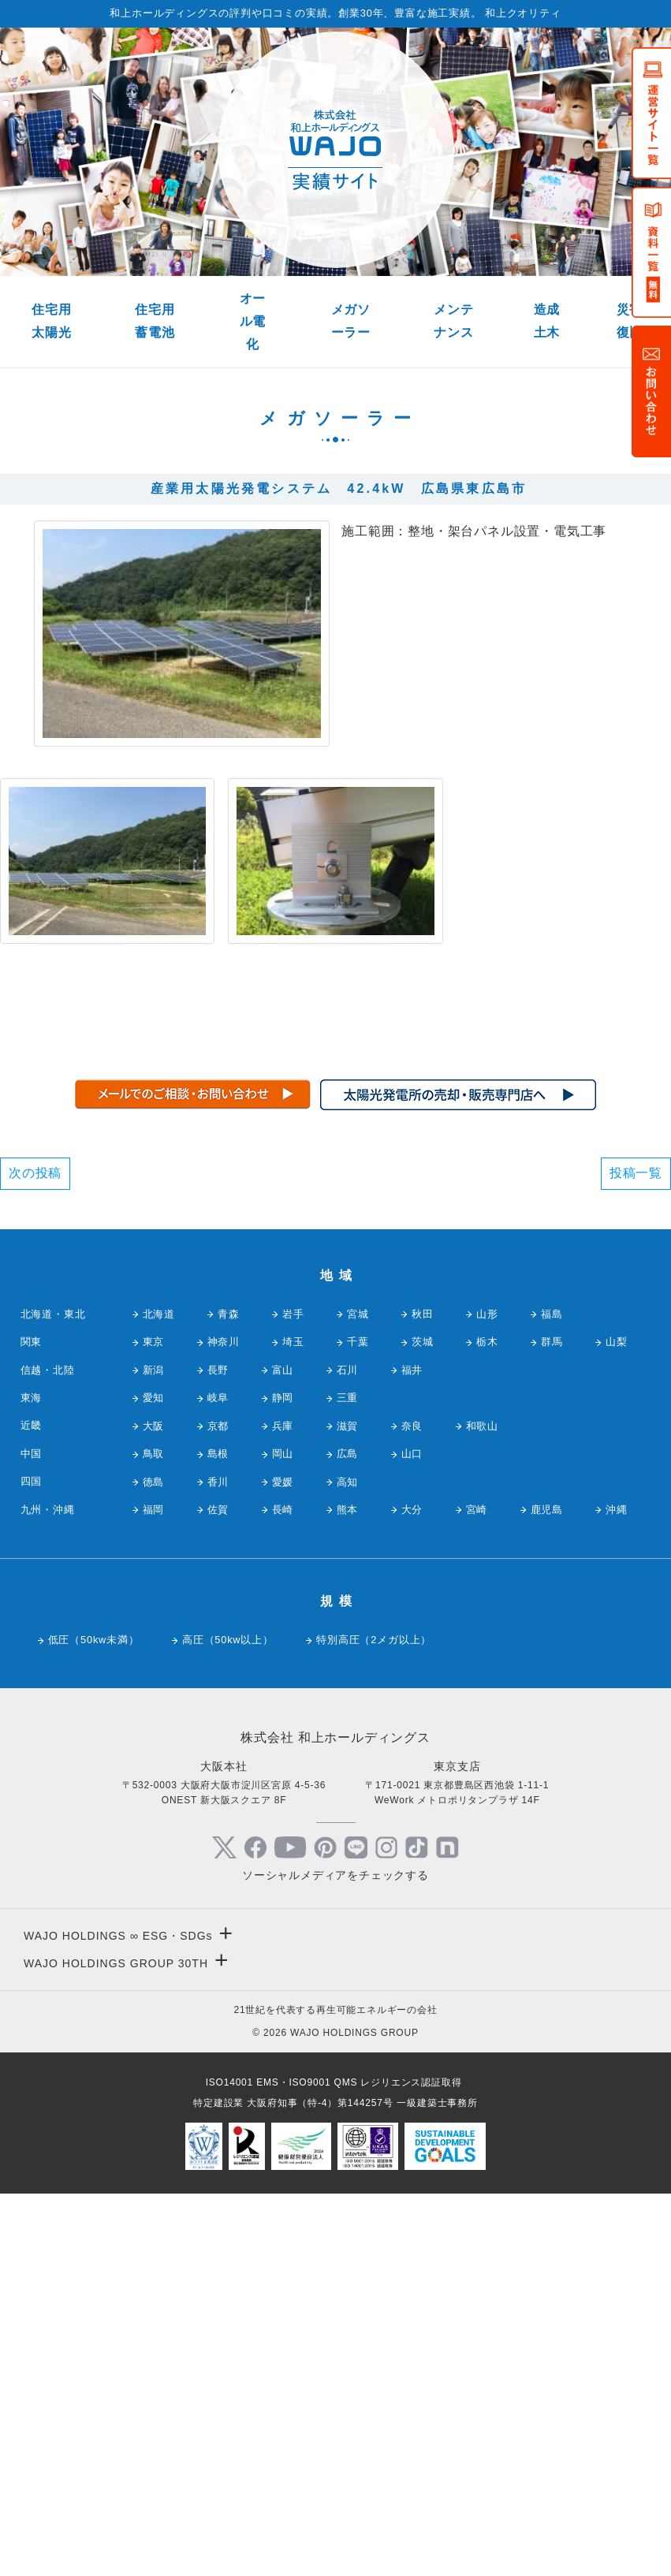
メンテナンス (453, 321)
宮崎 (477, 1891)
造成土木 (547, 321)
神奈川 (223, 1723)
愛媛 (283, 1863)
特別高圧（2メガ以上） (373, 2021)
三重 (348, 1779)
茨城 (423, 1723)
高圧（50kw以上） (228, 2021)
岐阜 (218, 1779)
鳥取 (154, 1835)
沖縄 (617, 1891)
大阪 (154, 1808)
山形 (487, 1696)
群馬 (552, 1723)
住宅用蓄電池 (154, 321)
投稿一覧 (635, 1554)
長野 (218, 1752)
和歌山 (482, 1808)
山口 (412, 1835)
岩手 (293, 1696)
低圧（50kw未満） (94, 2021)
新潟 (154, 1752)
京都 (218, 1808)
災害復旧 (630, 321)
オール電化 (253, 321)
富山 (283, 1752)
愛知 (154, 1779)
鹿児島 (547, 1891)
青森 (229, 1696)
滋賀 (348, 1808)
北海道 (159, 1696)
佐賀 (218, 1891)
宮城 (358, 1696)
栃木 (487, 1723)
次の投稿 (35, 1554)
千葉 (358, 1723)
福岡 (154, 1891)
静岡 (283, 1779)
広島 (348, 1835)
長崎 (283, 1891)
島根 (218, 1835)
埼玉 (293, 1723)
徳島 (154, 1863)
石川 (348, 1752)
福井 (412, 1752)
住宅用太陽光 (51, 321)
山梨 (617, 1723)
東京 (154, 1723)
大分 (412, 1891)
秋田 (423, 1696)
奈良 (412, 1808)
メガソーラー (351, 321)
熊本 (348, 1891)
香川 (218, 1863)
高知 (348, 1863)
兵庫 (283, 1808)
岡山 (283, 1835)
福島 (552, 1696)
